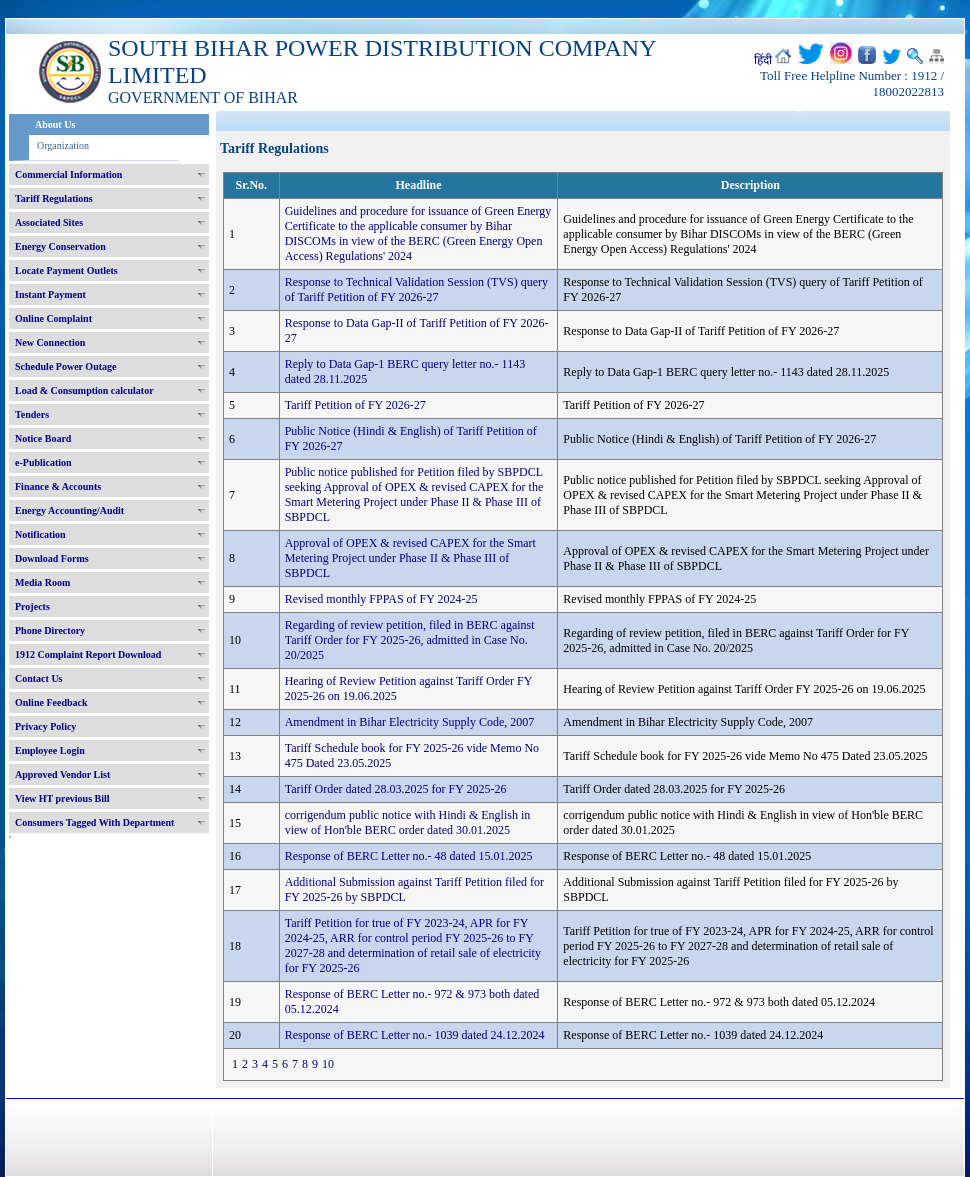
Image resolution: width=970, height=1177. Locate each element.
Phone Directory (50, 630)
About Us (55, 124)
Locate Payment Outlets (66, 270)
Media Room (42, 582)
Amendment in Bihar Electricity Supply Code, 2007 (410, 722)
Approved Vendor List (62, 774)
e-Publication (43, 462)
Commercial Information (68, 174)
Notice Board (43, 438)
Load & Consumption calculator (84, 390)
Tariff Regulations (54, 198)
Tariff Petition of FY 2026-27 (355, 405)
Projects (32, 606)
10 (328, 1064)
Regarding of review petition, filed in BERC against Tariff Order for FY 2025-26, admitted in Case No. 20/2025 (410, 640)
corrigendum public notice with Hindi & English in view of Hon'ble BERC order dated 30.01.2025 (408, 822)
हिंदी (763, 60)
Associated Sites (49, 222)
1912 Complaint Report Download (88, 654)
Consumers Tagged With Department (94, 822)
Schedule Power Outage (65, 366)
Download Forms (52, 558)
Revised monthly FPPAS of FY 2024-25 (381, 599)
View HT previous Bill (62, 798)
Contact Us (39, 678)
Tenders (32, 414)
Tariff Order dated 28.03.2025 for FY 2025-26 (396, 789)
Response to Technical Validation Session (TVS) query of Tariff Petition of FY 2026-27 (416, 289)
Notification (40, 534)
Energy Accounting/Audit (69, 510)
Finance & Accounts (58, 486)
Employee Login (50, 750)
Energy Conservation (60, 246)
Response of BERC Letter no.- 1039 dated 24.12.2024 (415, 1035)
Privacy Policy (45, 726)
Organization (63, 145)
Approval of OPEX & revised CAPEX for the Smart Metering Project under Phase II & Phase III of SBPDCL (410, 558)
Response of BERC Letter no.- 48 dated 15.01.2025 (409, 856)
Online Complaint (53, 318)
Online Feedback (51, 702)
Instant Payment (50, 294)
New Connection (50, 342)
